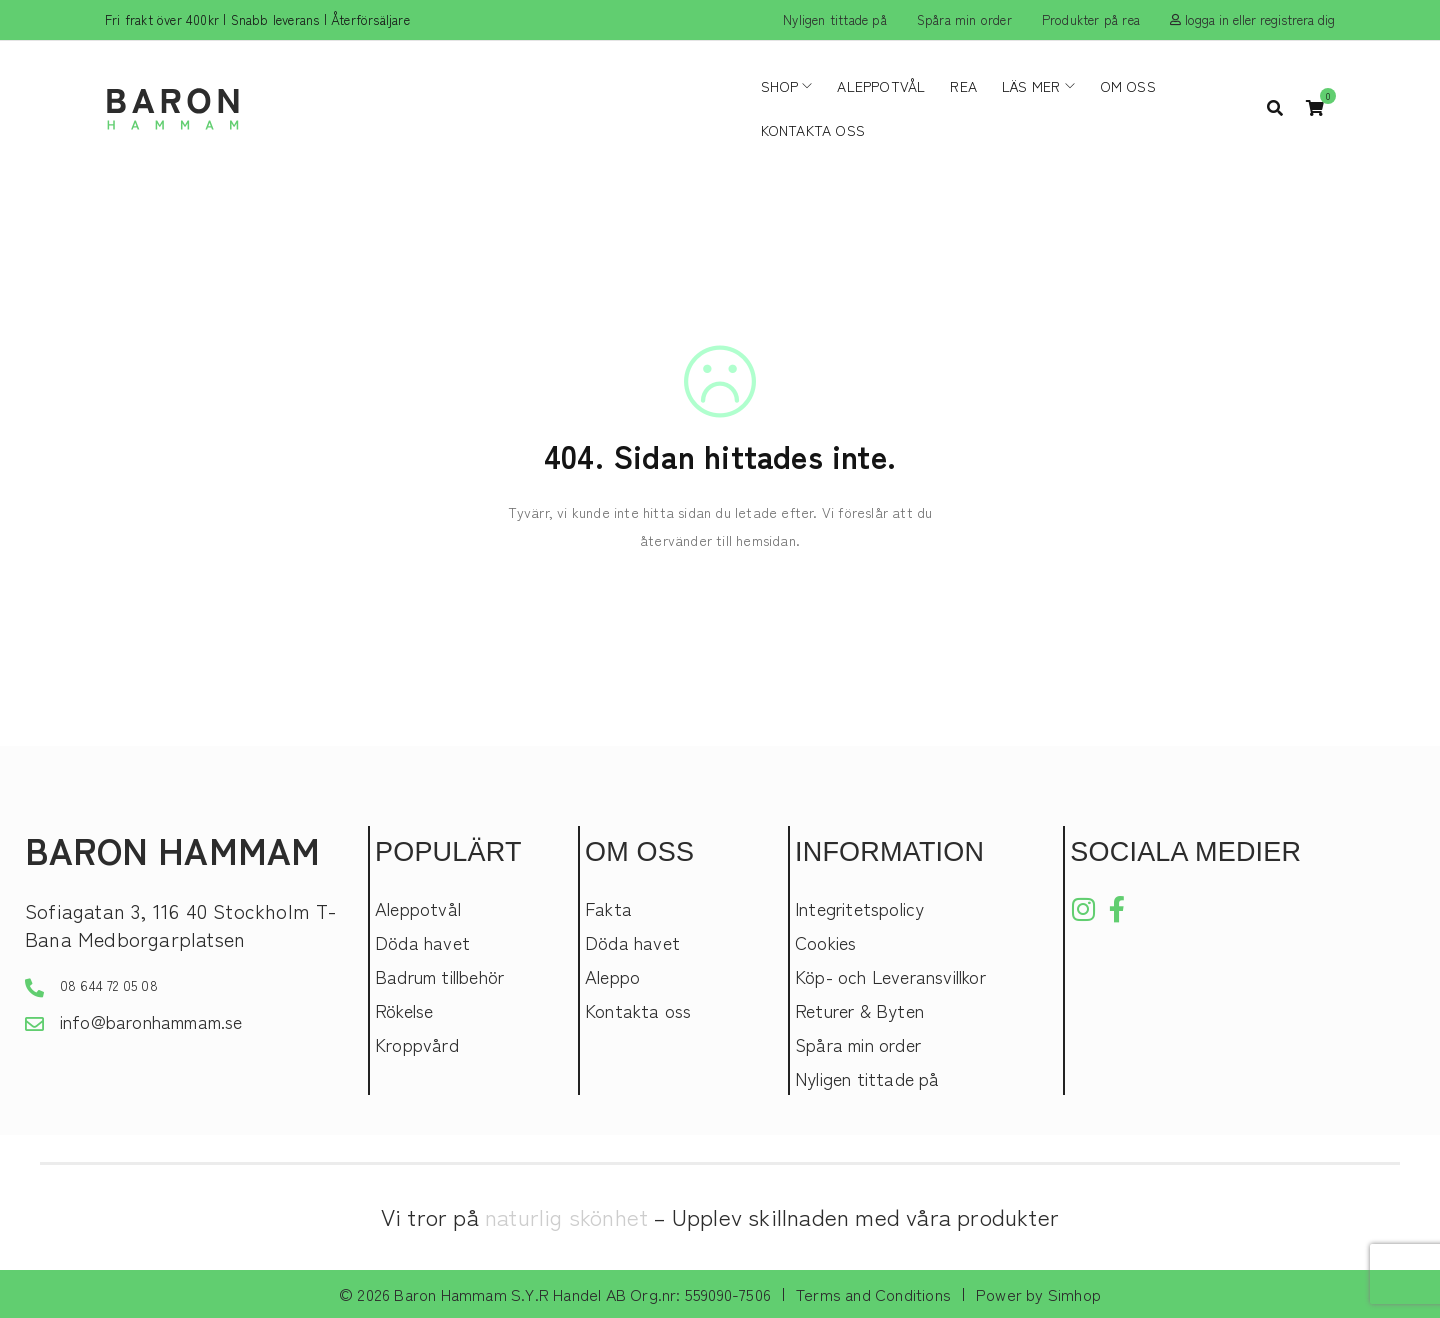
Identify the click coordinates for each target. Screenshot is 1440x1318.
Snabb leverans (275, 19)
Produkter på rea (1091, 19)
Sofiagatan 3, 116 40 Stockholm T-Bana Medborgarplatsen (181, 924)
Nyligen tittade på (835, 19)
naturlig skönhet (566, 1216)
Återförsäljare (370, 19)
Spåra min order (964, 19)
